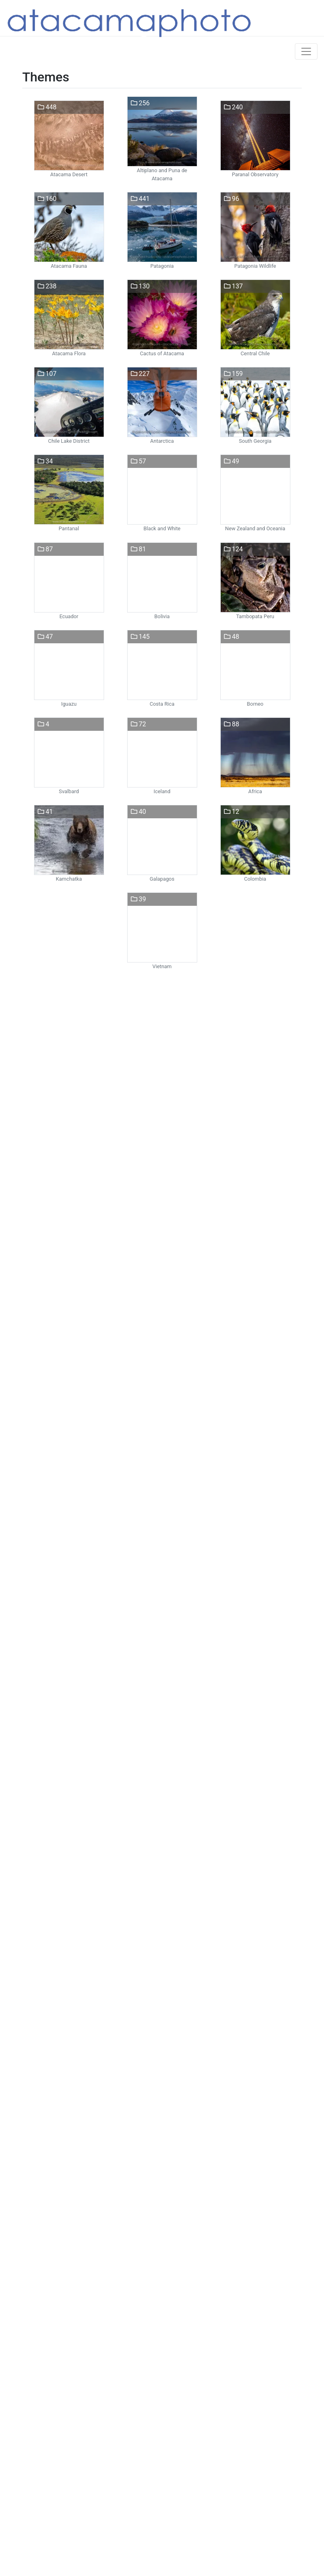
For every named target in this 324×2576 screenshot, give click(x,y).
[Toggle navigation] (306, 51)
